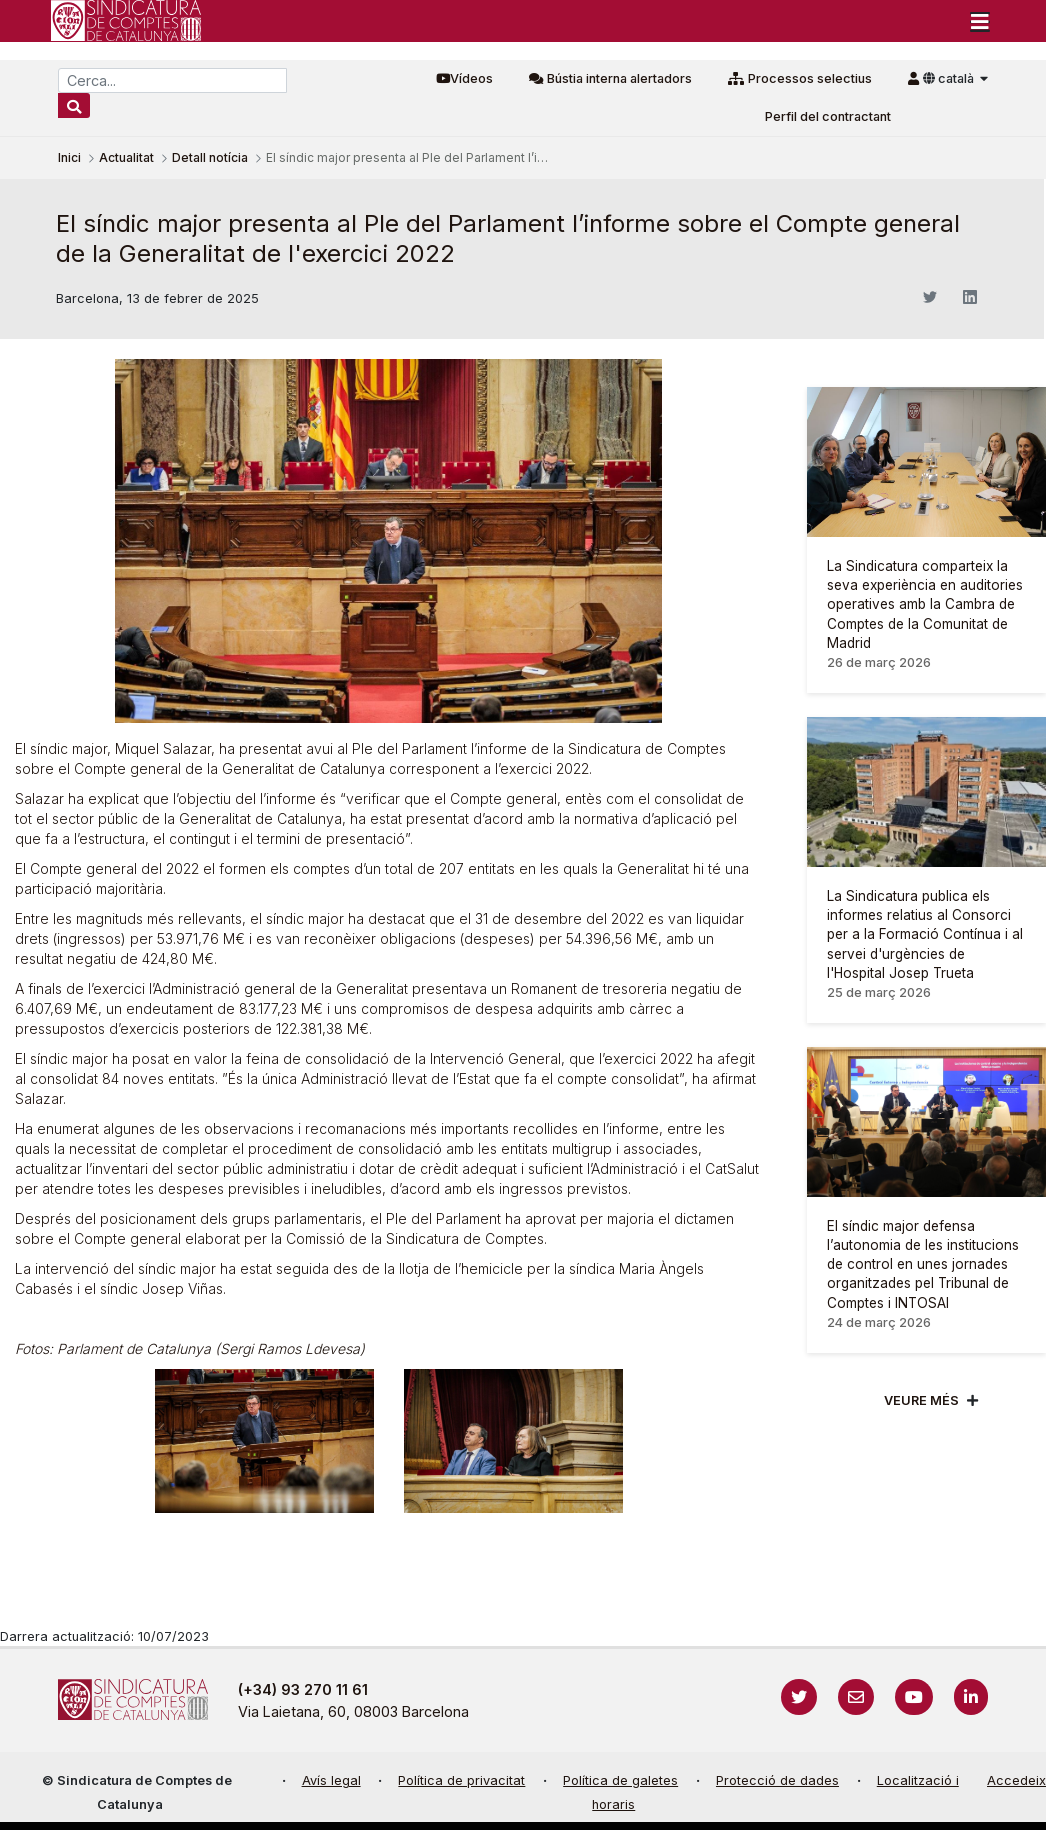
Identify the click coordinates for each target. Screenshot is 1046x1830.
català (950, 78)
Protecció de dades (777, 1780)
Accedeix (1016, 1780)
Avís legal (331, 1780)
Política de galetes (620, 1780)
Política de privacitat (461, 1780)
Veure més (921, 1400)
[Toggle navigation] (980, 21)
